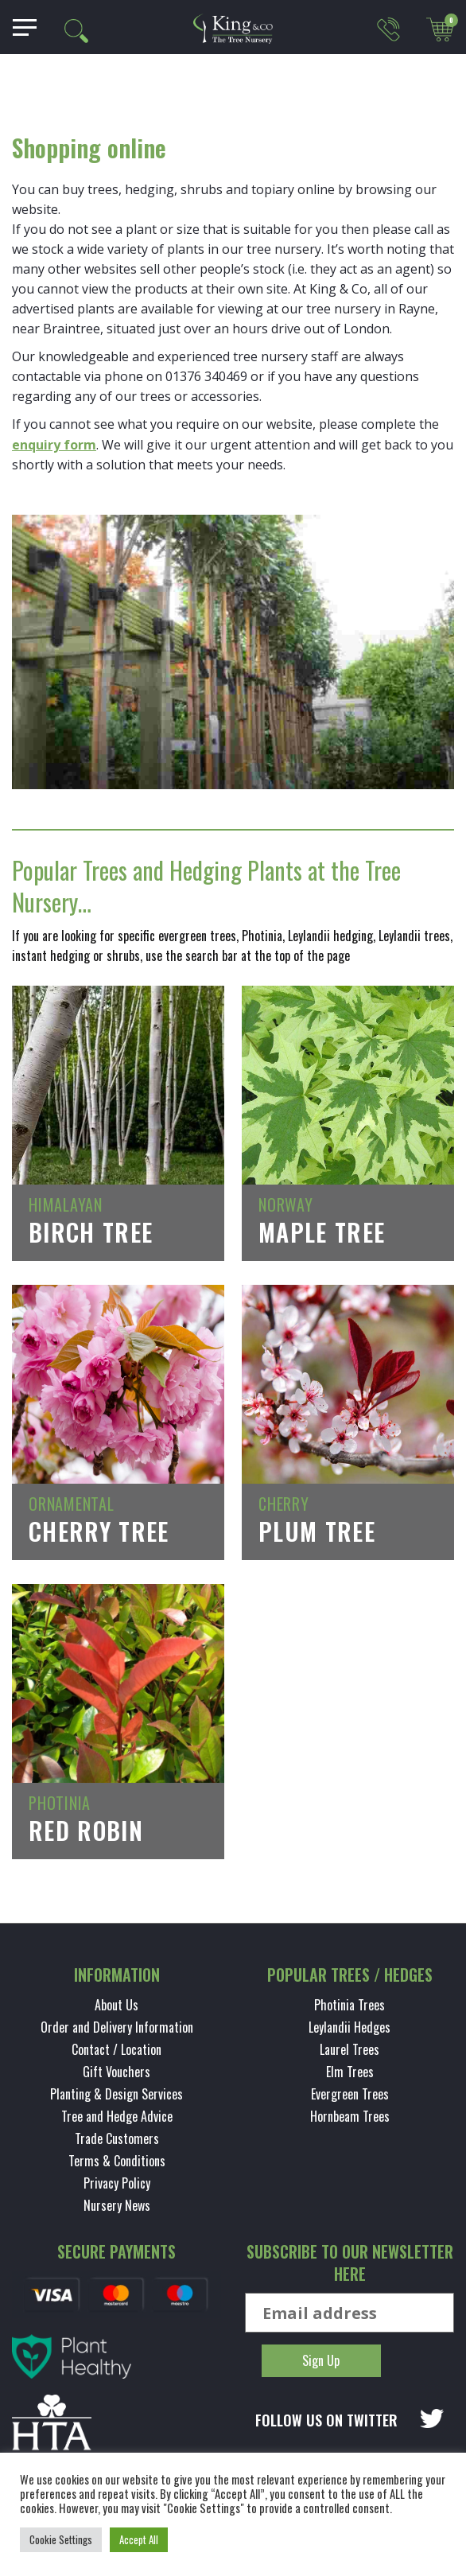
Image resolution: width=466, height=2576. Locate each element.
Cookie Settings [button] (60, 2539)
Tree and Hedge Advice (117, 2116)
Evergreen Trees (350, 2093)
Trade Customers (117, 2138)
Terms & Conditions (116, 2160)
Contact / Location (116, 2049)
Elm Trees (350, 2071)
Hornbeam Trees (350, 2116)
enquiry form (54, 444)
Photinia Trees (349, 2004)
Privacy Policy (116, 2183)
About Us (116, 2004)
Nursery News (116, 2205)
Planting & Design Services (116, 2093)
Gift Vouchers (116, 2071)
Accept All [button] (138, 2539)
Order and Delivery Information (117, 2027)
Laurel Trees (349, 2049)
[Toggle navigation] (18, 27)
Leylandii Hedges (349, 2027)
